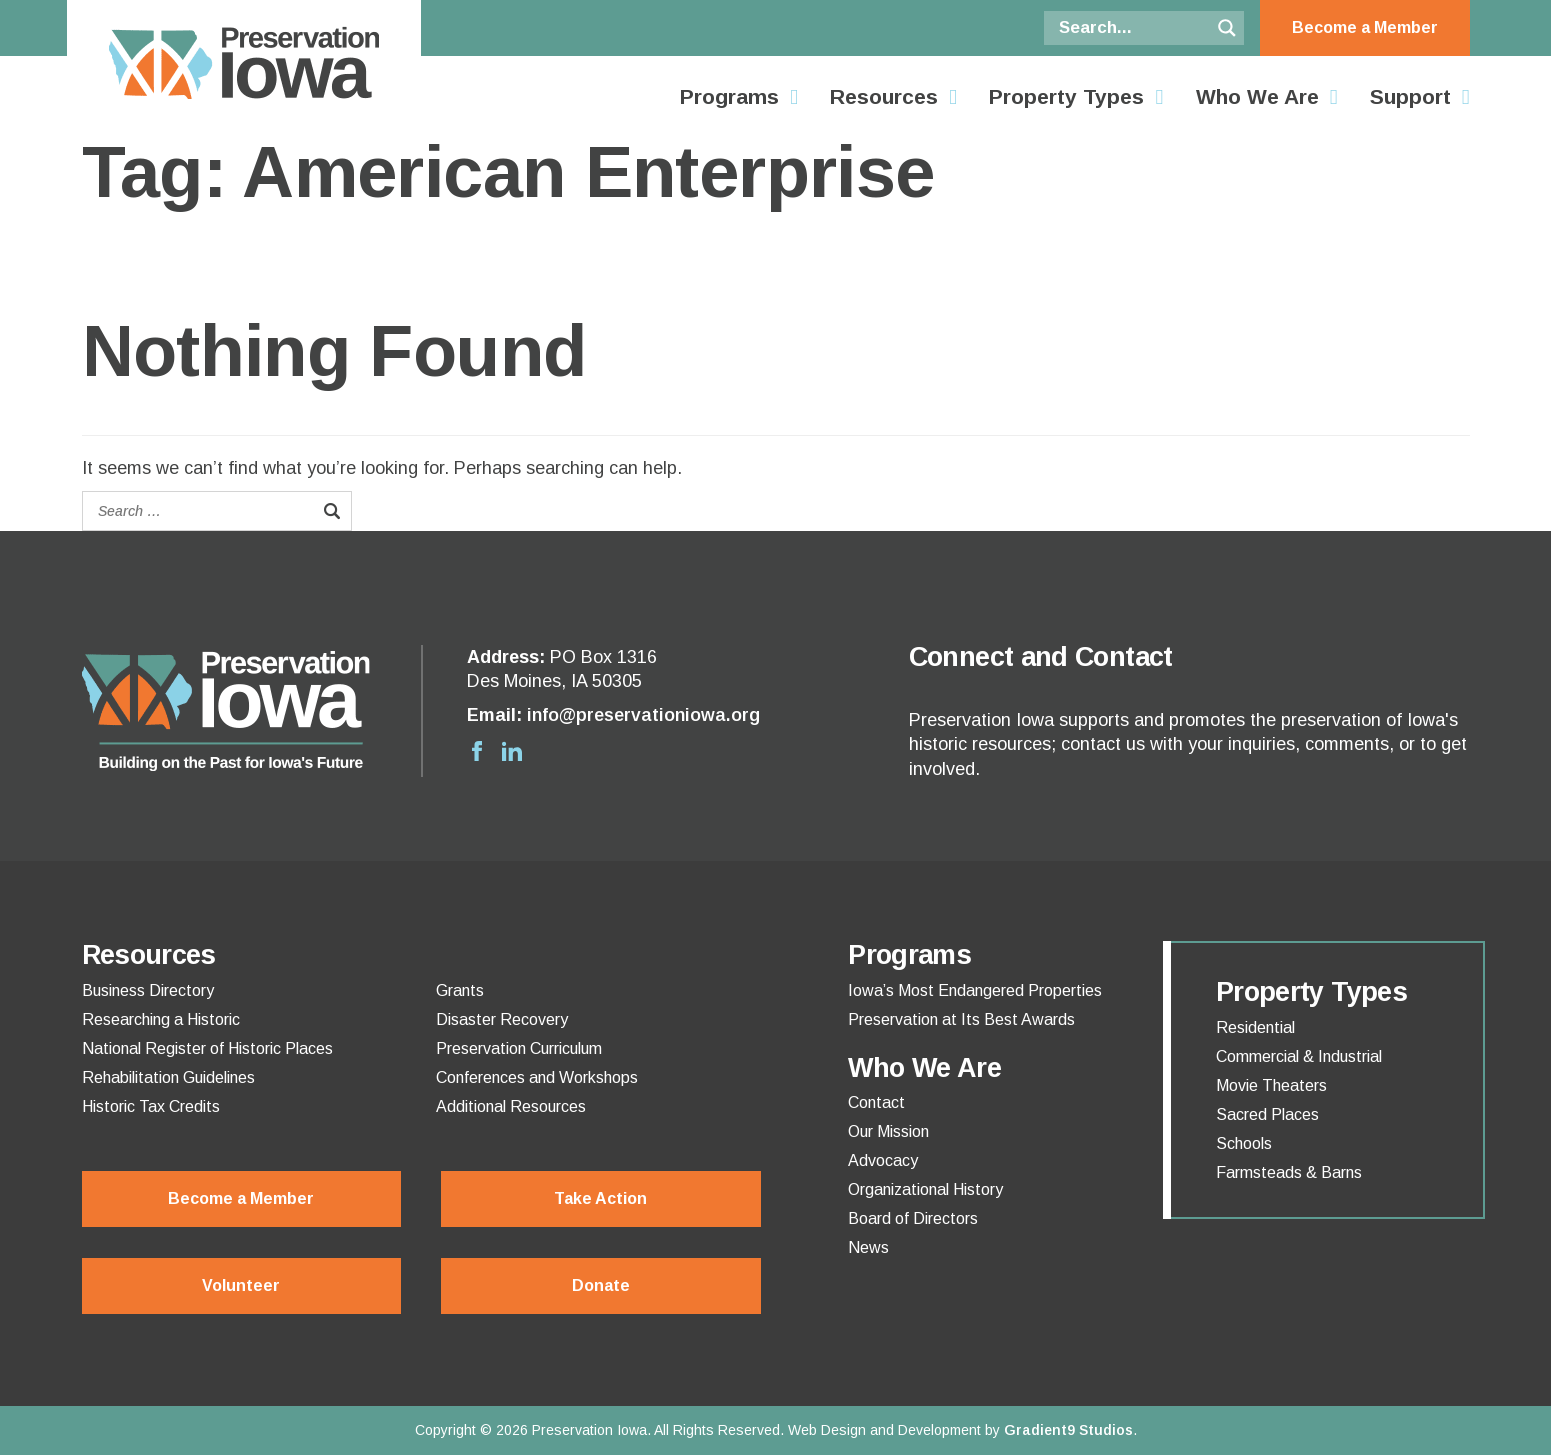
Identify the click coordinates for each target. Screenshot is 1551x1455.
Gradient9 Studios (1068, 1430)
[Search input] (1132, 28)
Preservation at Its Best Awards (961, 1020)
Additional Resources (511, 1107)
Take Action (600, 1198)
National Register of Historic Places (207, 1049)
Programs (729, 97)
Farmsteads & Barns (1289, 1173)
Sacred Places (1267, 1115)
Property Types (1066, 97)
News (868, 1248)
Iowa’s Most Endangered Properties (975, 991)
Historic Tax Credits (151, 1107)
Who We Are (1257, 97)
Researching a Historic (161, 1020)
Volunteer (241, 1285)
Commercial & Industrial (1299, 1057)
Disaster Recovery (502, 1020)
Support (1410, 97)
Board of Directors (913, 1219)
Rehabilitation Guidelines (168, 1078)
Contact (876, 1103)
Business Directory (148, 991)
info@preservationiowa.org (643, 715)
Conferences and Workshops (537, 1078)
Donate (601, 1285)
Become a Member (1365, 27)
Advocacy (883, 1161)
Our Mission (888, 1132)
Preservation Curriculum (519, 1049)
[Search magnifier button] (1227, 28)
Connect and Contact (1041, 657)
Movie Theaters (1271, 1086)
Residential (1255, 1028)
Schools (1244, 1144)
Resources (884, 97)
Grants (460, 991)
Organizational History (925, 1190)
